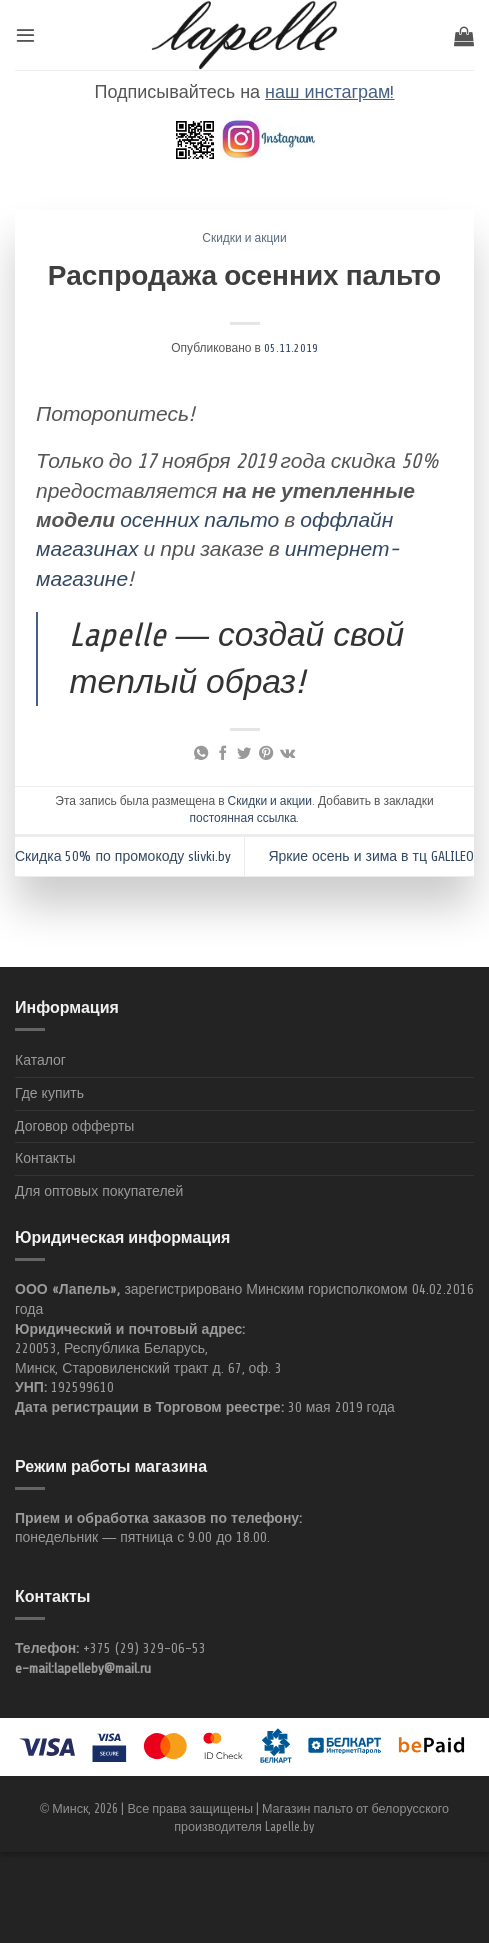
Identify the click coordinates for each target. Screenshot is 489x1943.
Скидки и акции (244, 238)
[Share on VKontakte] (287, 754)
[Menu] (25, 34)
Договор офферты (74, 1126)
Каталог (40, 1060)
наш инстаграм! (329, 92)
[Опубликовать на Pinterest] (265, 754)
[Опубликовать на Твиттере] (244, 754)
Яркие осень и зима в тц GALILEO (371, 856)
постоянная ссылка (243, 818)
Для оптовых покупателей (99, 1191)
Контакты (45, 1158)
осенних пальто (199, 520)
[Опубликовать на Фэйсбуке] (223, 754)
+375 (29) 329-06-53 (144, 1648)
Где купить (49, 1093)
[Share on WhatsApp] (201, 754)
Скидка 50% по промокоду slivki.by (123, 856)
